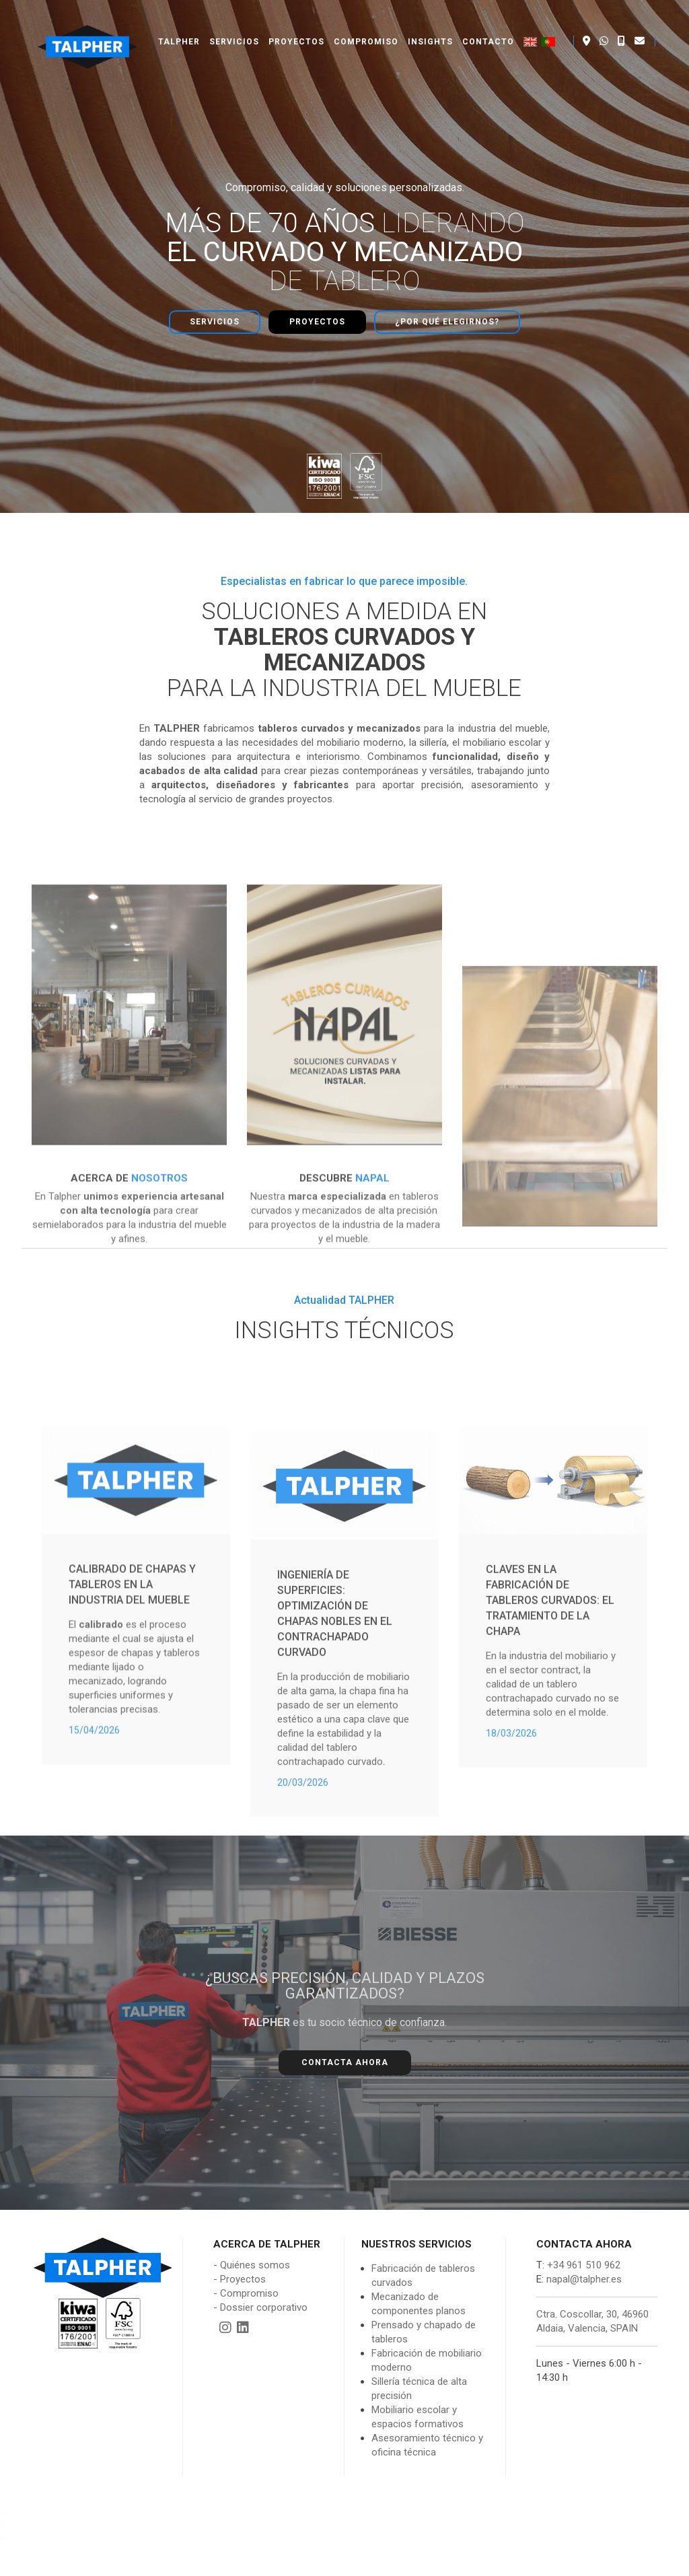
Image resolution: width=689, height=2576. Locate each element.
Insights (430, 27)
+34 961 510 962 (582, 2236)
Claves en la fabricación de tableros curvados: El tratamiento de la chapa (550, 1739)
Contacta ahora (344, 2034)
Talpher (179, 27)
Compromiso (366, 27)
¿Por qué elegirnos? (447, 307)
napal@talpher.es (584, 2250)
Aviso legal (451, 2562)
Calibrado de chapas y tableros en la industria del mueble (132, 1721)
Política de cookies (620, 2562)
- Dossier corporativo (260, 2278)
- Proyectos (239, 2250)
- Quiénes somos (251, 2236)
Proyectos (296, 27)
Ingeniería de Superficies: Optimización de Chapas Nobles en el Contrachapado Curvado (334, 1772)
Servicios (234, 27)
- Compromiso (246, 2264)
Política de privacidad (528, 2562)
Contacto (488, 27)
